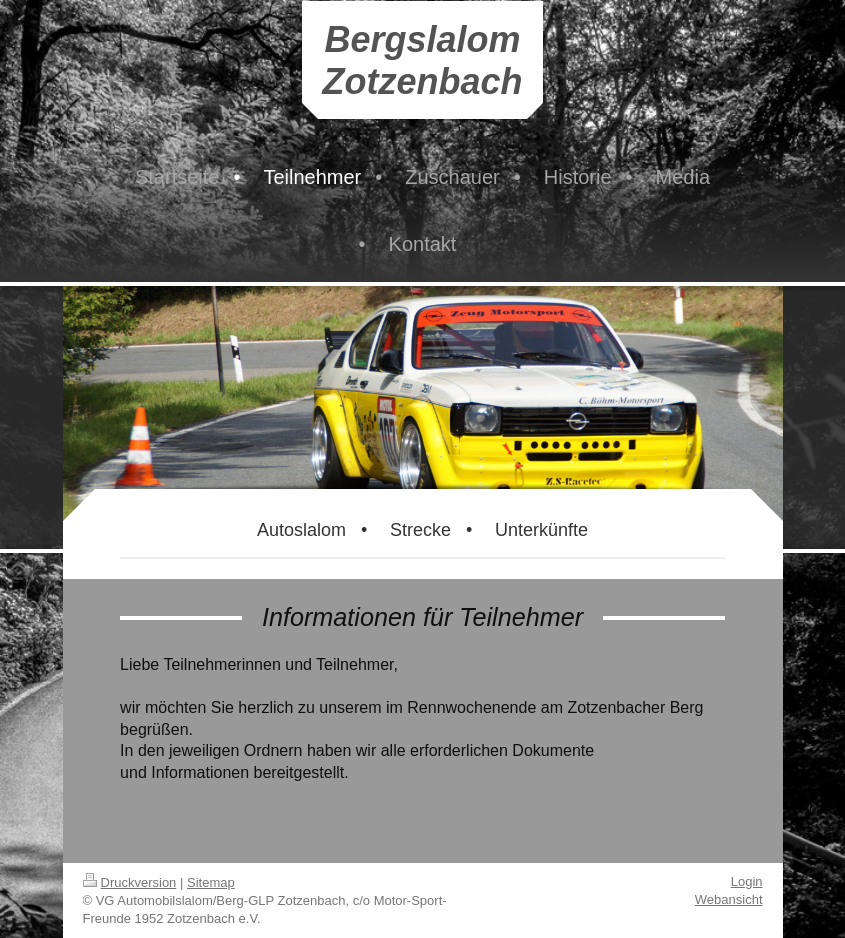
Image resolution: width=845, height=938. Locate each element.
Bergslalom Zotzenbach (422, 60)
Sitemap (211, 882)
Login (747, 881)
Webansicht (729, 899)
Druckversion (130, 882)
